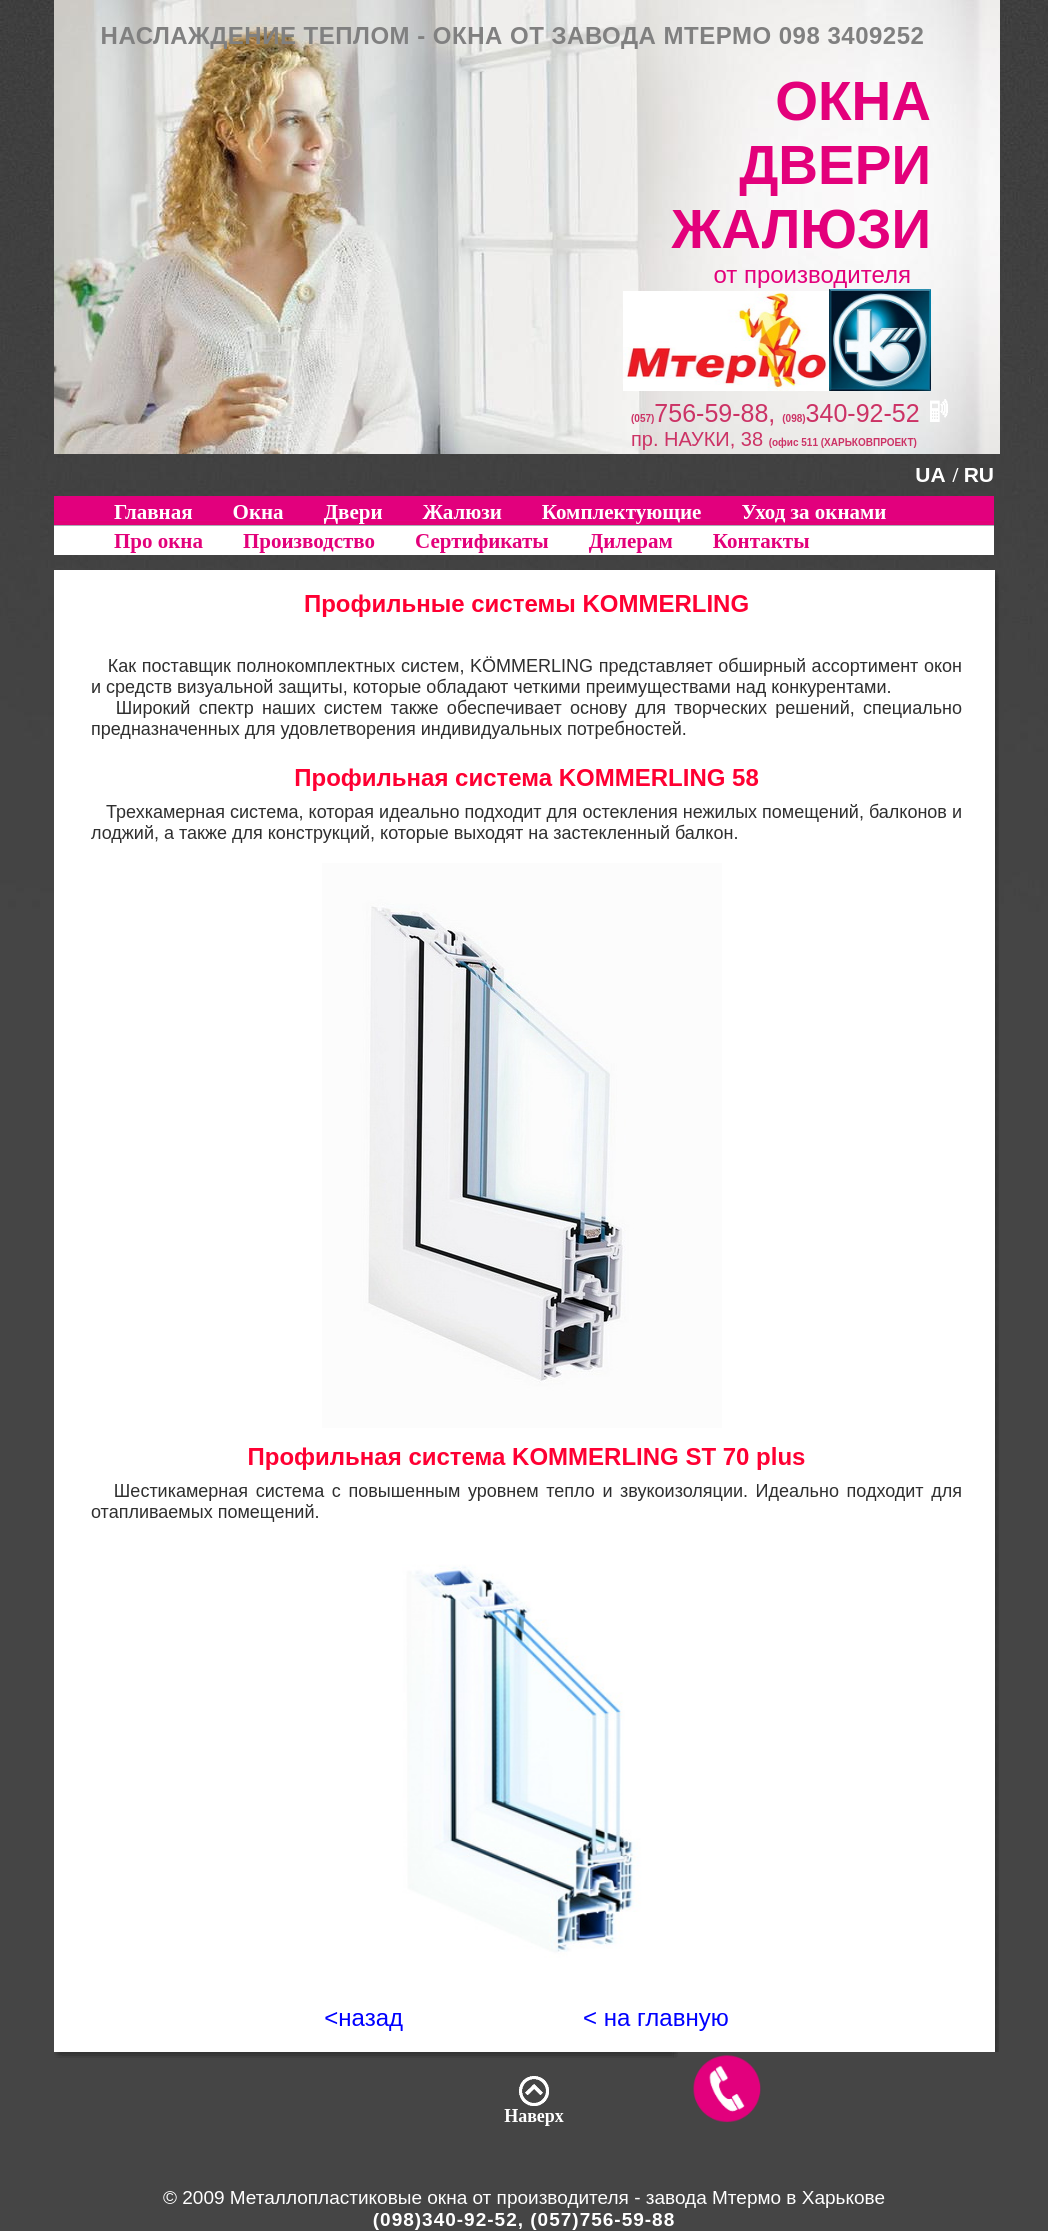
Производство (309, 541)
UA (930, 474)
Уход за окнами (813, 512)
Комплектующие (622, 512)
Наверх (534, 2116)
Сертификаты (482, 541)
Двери (353, 512)
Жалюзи (462, 512)
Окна (258, 512)
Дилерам (631, 541)
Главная (153, 512)
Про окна (158, 541)
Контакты (761, 541)
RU (979, 474)
